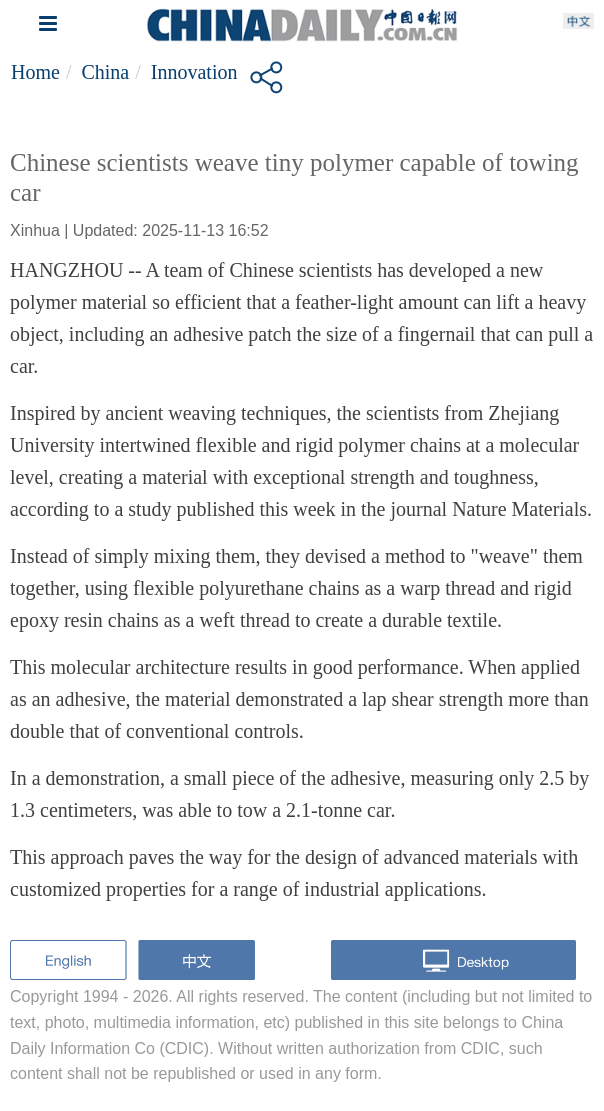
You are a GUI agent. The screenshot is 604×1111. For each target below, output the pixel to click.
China (105, 72)
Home (35, 72)
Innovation (194, 72)
